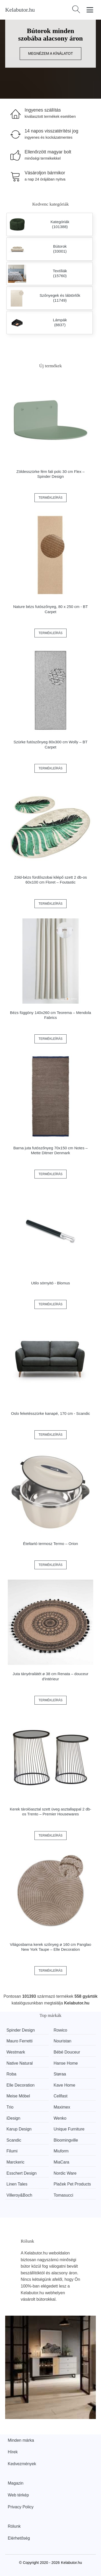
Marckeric (15, 2162)
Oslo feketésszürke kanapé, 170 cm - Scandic (50, 1413)
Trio (9, 2107)
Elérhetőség (19, 2538)
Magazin (15, 2483)
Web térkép (18, 2495)
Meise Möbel (18, 2096)
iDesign (13, 2118)
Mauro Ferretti (19, 2041)
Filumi (12, 2151)
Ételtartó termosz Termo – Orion (50, 1543)
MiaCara (61, 2162)
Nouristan (62, 2041)
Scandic (13, 2140)
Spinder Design (20, 2030)
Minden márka (21, 2440)
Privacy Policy (21, 2507)
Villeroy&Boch (19, 2195)
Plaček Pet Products (72, 2184)
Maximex (62, 2107)
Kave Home (64, 2085)
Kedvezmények (22, 2464)
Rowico (60, 2030)
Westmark (15, 2052)
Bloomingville (66, 2140)
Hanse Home (66, 2063)
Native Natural (19, 2063)
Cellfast (60, 2096)
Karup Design (19, 2129)
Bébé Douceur (67, 2052)
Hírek (13, 2452)
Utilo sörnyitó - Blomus (50, 1283)
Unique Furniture (69, 2129)
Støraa (60, 2074)
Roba (11, 2074)
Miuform (61, 2151)
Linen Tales (16, 2184)
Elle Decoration (20, 2085)
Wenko (60, 2118)
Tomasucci (63, 2195)
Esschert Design (21, 2173)
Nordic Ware (65, 2173)
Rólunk (14, 2526)
